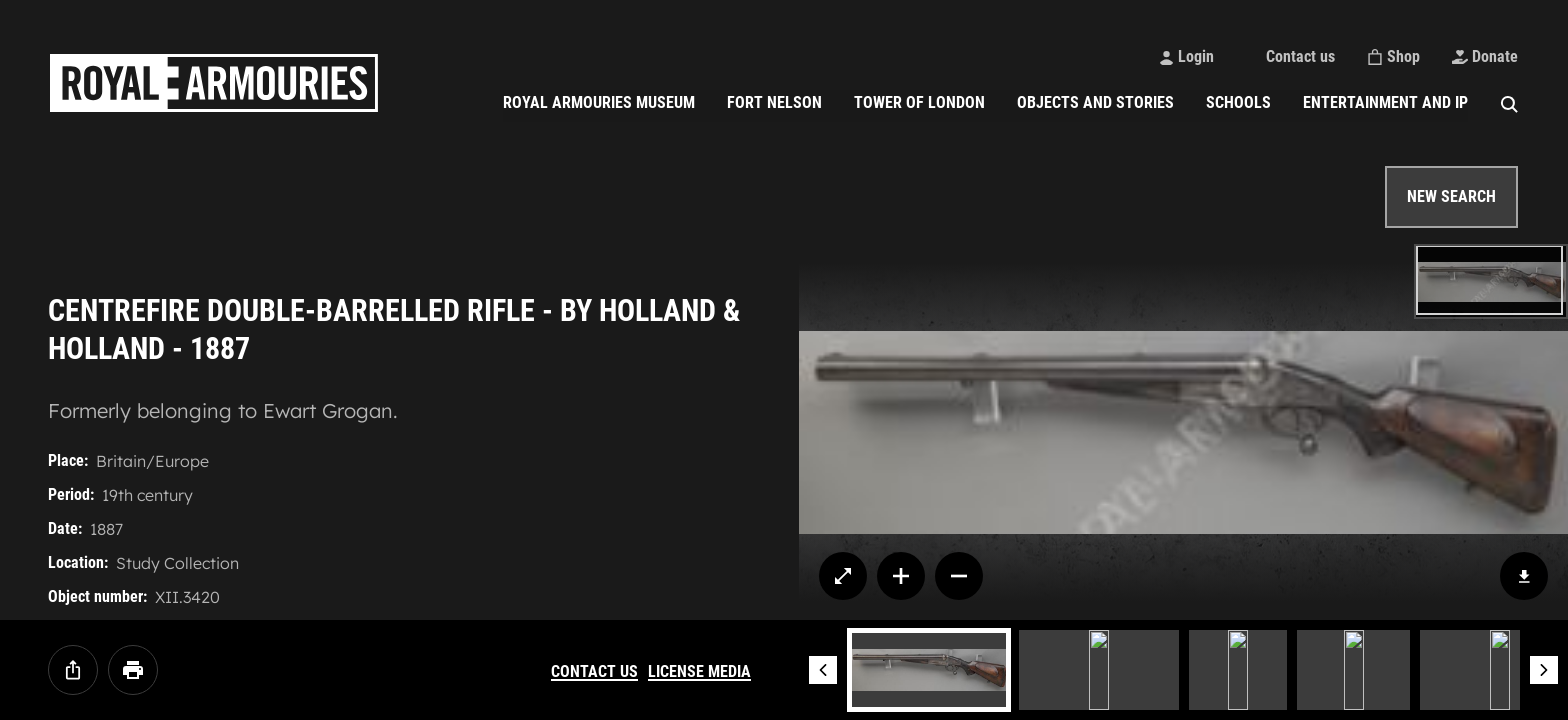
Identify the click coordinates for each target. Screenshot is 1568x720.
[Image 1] (929, 670)
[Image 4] (1353, 670)
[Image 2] (1099, 670)
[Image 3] (1238, 670)
